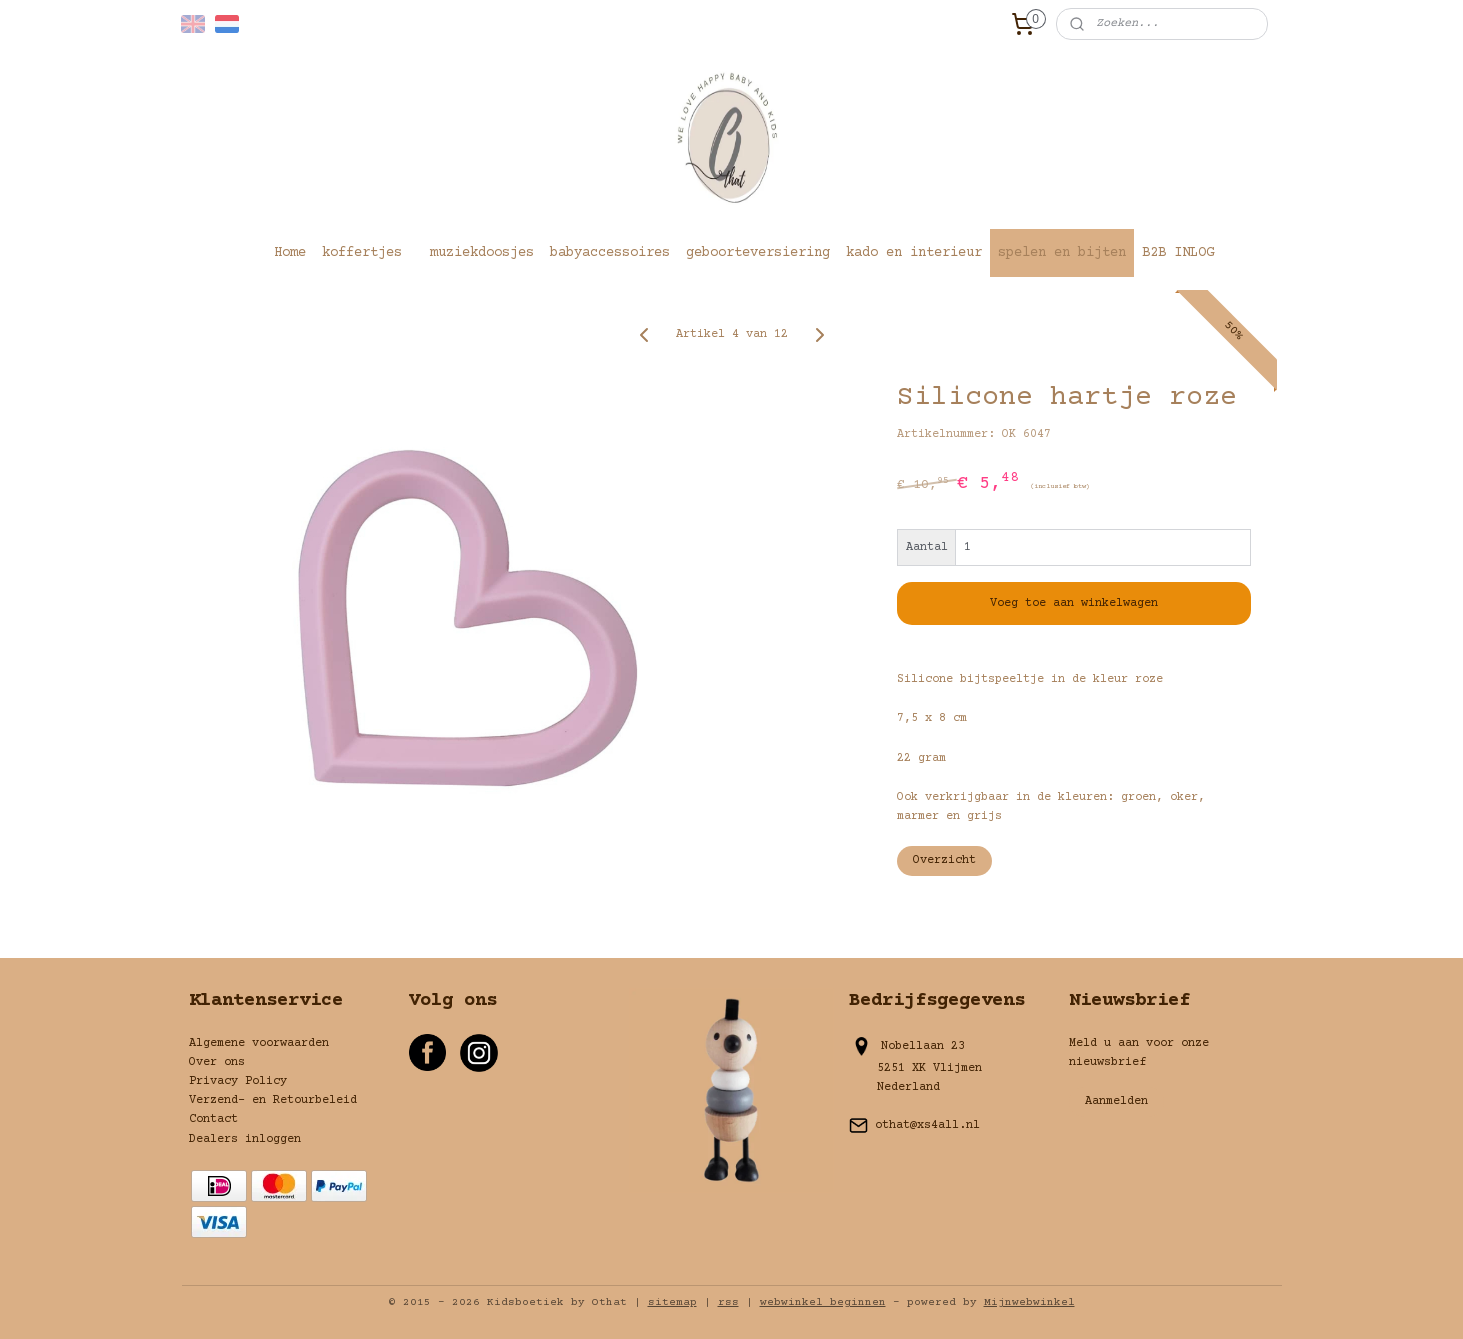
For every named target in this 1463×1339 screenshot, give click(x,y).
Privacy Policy (238, 1081)
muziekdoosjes (482, 253)
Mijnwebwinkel (1029, 1302)
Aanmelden (1116, 1101)
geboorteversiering (758, 253)
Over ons (217, 1062)
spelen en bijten (1062, 253)
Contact (213, 1119)
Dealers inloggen (245, 1139)
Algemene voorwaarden (259, 1043)
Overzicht (944, 860)
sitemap (672, 1302)
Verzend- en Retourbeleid (273, 1100)
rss (728, 1302)
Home (290, 253)
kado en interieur (914, 253)
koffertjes (362, 253)
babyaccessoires (610, 253)
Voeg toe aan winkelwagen (1074, 603)
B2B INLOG (1178, 253)
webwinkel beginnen (823, 1302)
